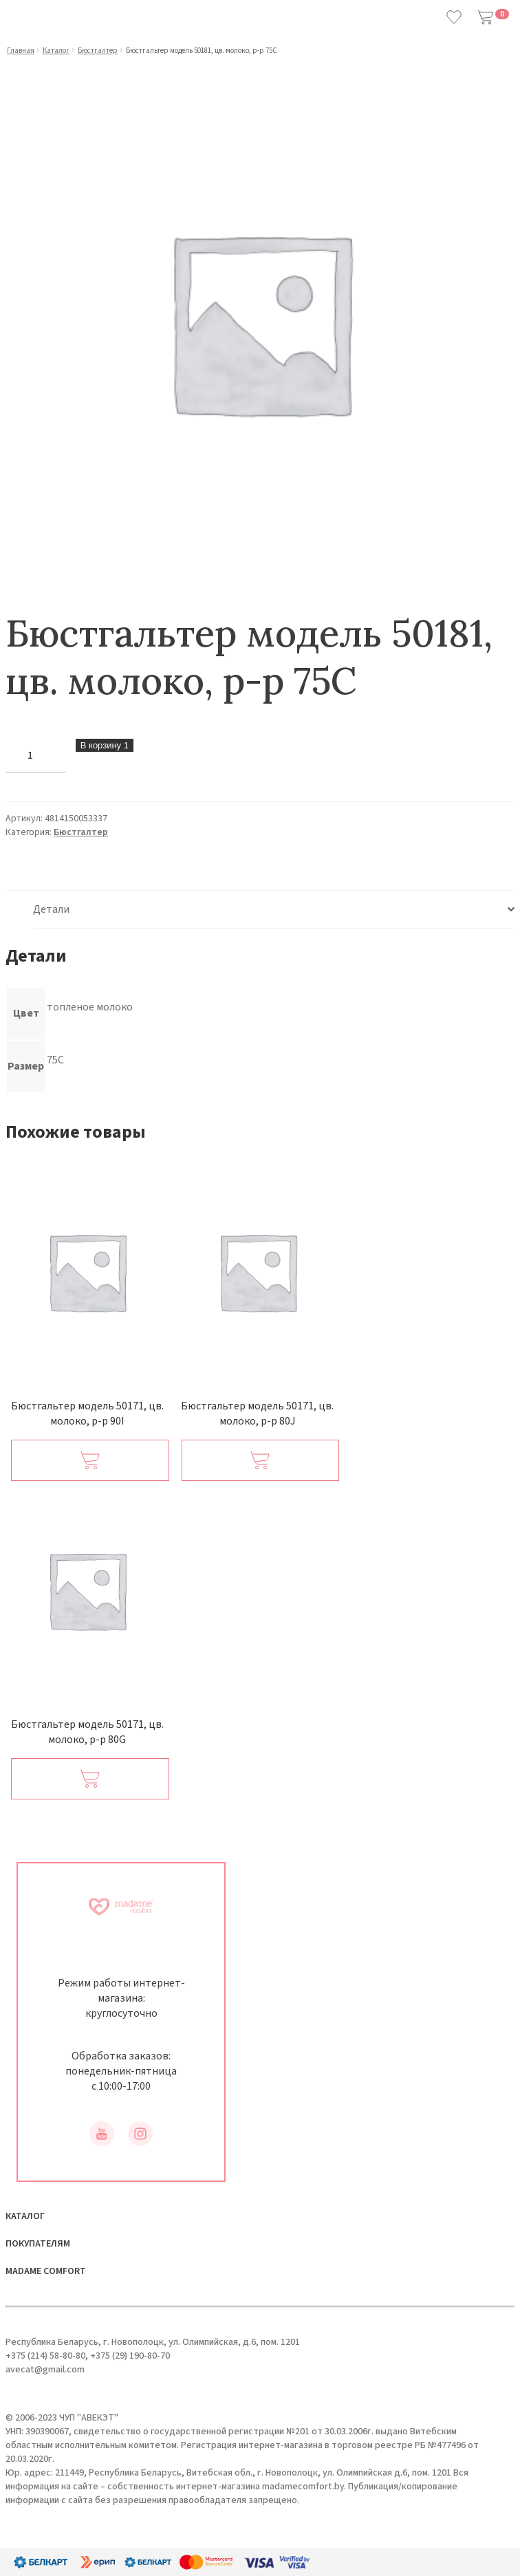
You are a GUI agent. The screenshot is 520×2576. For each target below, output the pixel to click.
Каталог (56, 50)
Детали (51, 909)
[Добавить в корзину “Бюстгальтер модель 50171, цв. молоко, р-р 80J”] (261, 1460)
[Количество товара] (36, 755)
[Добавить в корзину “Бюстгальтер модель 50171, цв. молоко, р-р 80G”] (90, 1778)
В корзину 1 (104, 745)
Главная (20, 50)
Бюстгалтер (98, 50)
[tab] (273, 910)
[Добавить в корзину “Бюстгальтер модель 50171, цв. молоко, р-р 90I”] (90, 1460)
